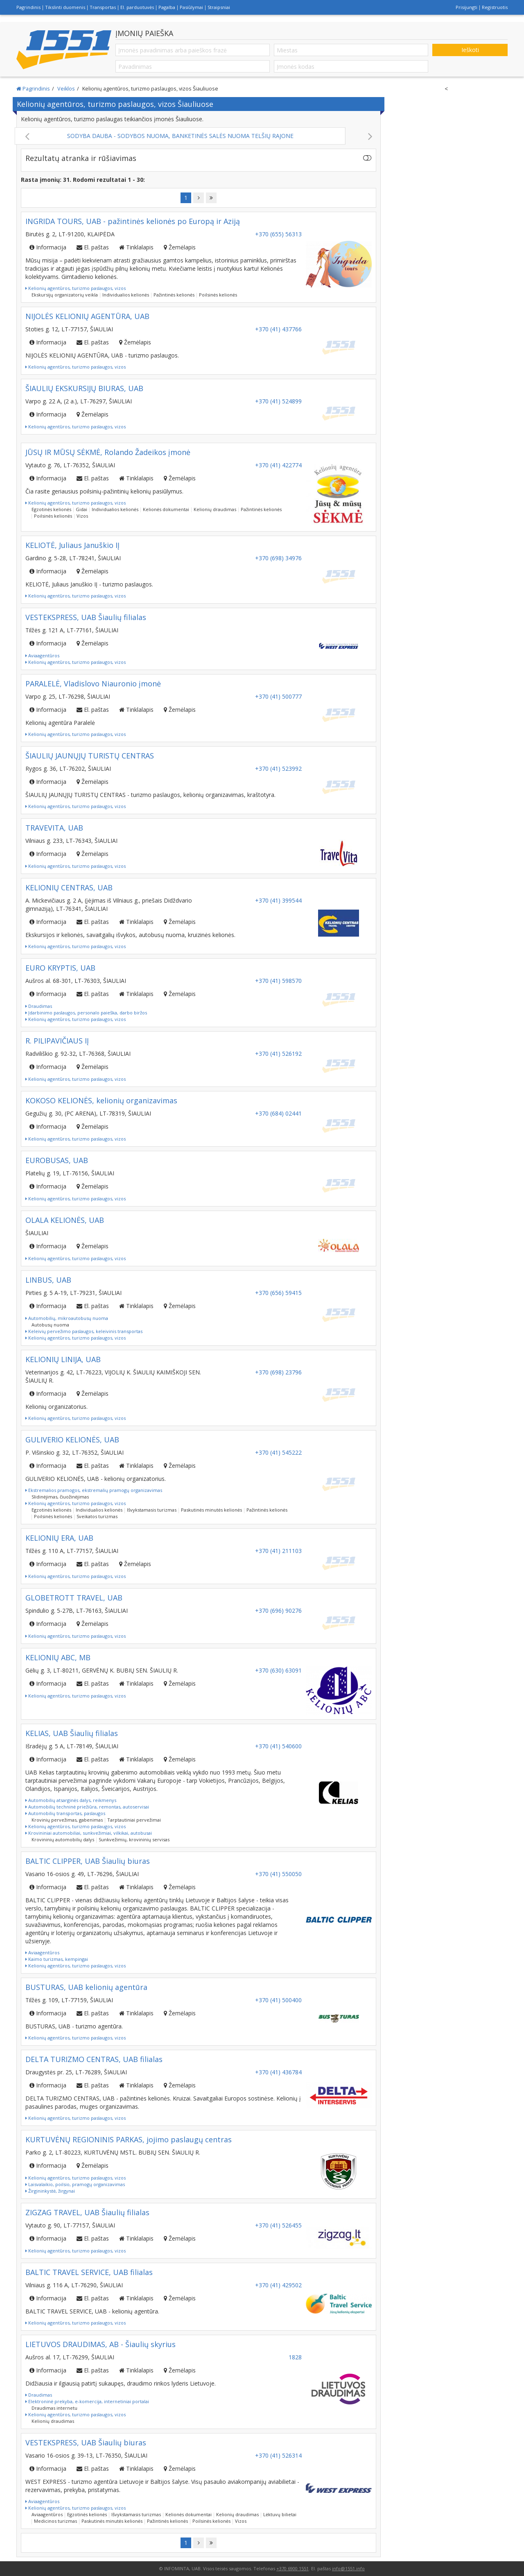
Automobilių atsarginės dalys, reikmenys (70, 1800)
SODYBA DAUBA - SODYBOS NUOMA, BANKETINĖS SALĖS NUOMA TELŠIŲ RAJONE (180, 136)
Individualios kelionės (125, 295)
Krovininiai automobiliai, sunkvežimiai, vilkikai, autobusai (88, 1833)
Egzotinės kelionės (51, 509)
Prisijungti (466, 7)
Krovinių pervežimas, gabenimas (67, 1820)
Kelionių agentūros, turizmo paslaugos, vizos (75, 288)
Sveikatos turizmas (97, 1516)
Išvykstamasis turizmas (151, 1510)
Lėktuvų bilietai (279, 2514)
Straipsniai (219, 7)
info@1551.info (348, 2568)
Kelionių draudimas (215, 509)
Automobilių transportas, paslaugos (65, 1813)
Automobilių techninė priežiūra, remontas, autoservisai (87, 1807)
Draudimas (38, 1006)
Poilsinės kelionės (218, 295)
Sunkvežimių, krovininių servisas (134, 1839)
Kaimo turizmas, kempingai (56, 1959)
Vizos (82, 516)
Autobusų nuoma (50, 1325)
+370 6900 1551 (292, 2568)
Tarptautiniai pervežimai (134, 1820)
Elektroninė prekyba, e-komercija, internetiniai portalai (87, 2401)
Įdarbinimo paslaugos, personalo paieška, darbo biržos (86, 1013)
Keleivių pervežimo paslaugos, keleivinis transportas (83, 1331)
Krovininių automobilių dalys (63, 1839)
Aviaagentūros (42, 655)
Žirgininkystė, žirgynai (50, 2191)
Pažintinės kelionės (174, 295)
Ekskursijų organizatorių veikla (65, 295)
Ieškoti (470, 50)
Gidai (81, 509)
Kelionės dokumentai (166, 509)
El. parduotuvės (137, 7)
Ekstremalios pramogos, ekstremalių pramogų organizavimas (93, 1490)
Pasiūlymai (191, 7)
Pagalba (166, 7)
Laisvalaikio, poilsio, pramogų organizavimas (75, 2184)
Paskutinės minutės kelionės (211, 1510)
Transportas (103, 7)
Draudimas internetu (54, 2408)
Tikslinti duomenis (65, 7)
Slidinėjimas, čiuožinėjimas (60, 1497)
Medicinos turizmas (55, 2521)
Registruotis (495, 7)
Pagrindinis (28, 7)
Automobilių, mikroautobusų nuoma (66, 1318)
